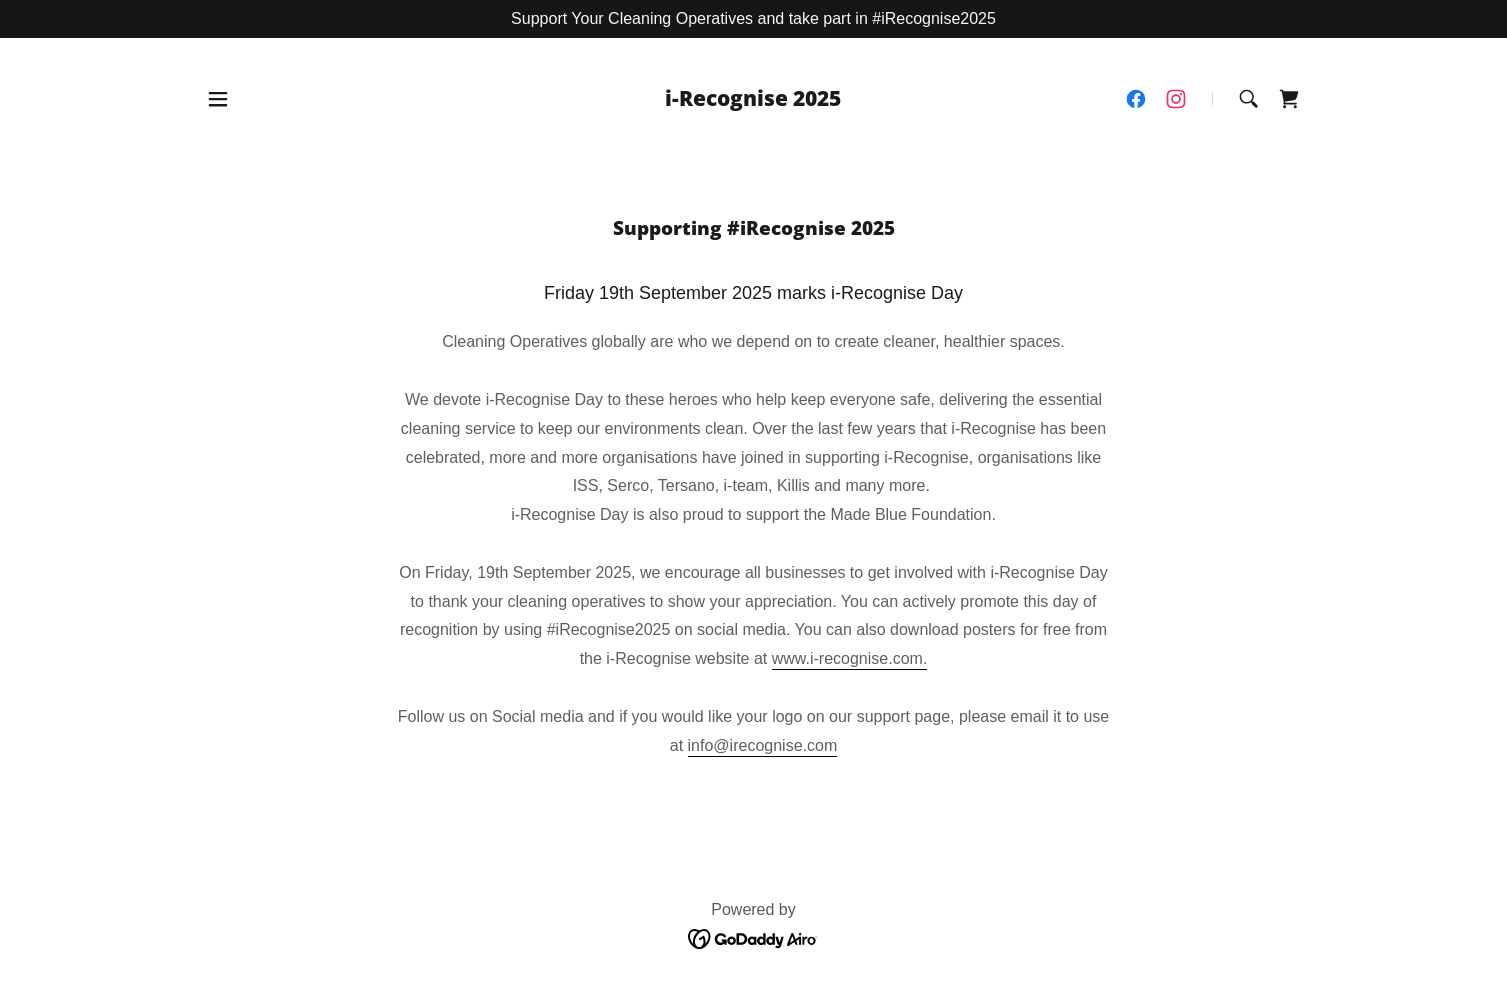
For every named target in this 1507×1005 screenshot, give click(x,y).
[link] (753, 100)
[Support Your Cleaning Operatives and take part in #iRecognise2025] (753, 19)
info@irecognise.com (763, 745)
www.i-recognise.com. (850, 658)
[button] (218, 99)
